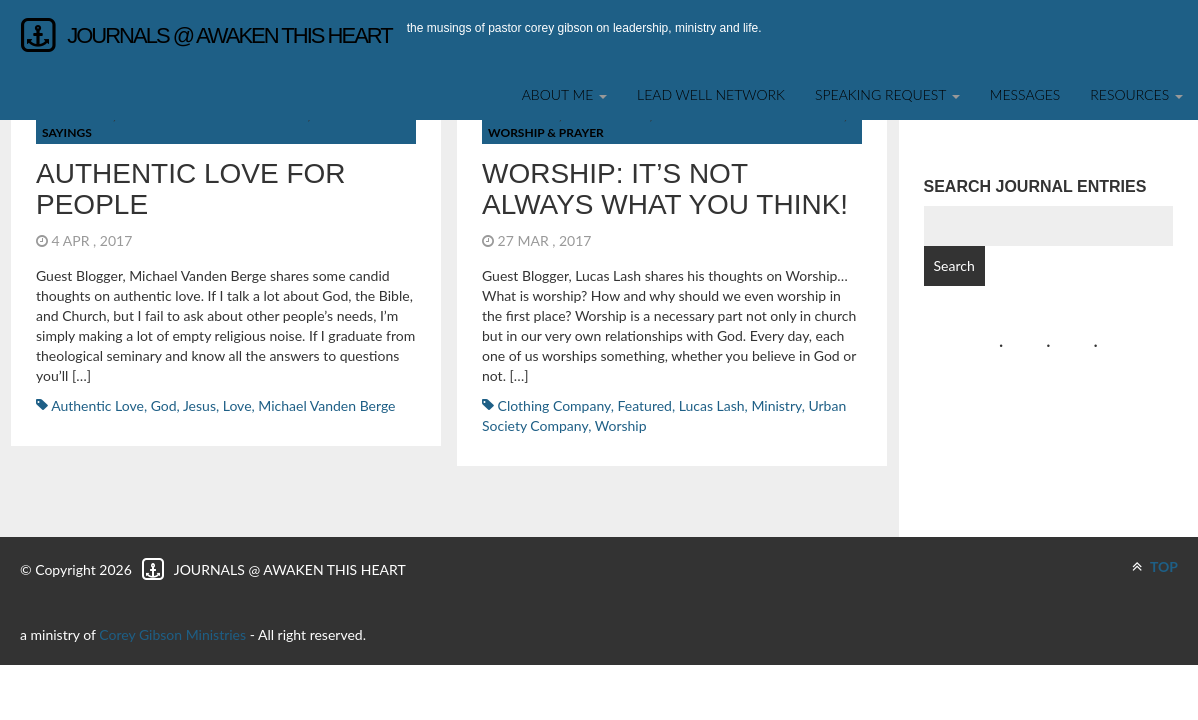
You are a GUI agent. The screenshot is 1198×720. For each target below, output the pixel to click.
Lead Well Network (711, 94)
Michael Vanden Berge (326, 405)
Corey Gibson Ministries (172, 634)
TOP (1155, 566)
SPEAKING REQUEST (887, 94)
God (164, 405)
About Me (564, 94)
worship (621, 425)
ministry (776, 405)
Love (237, 405)
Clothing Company (554, 405)
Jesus (199, 405)
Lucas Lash (712, 405)
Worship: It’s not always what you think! (665, 189)
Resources (1136, 94)
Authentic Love (97, 405)
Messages (1025, 94)
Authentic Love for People (191, 189)
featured (645, 405)
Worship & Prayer (546, 132)
